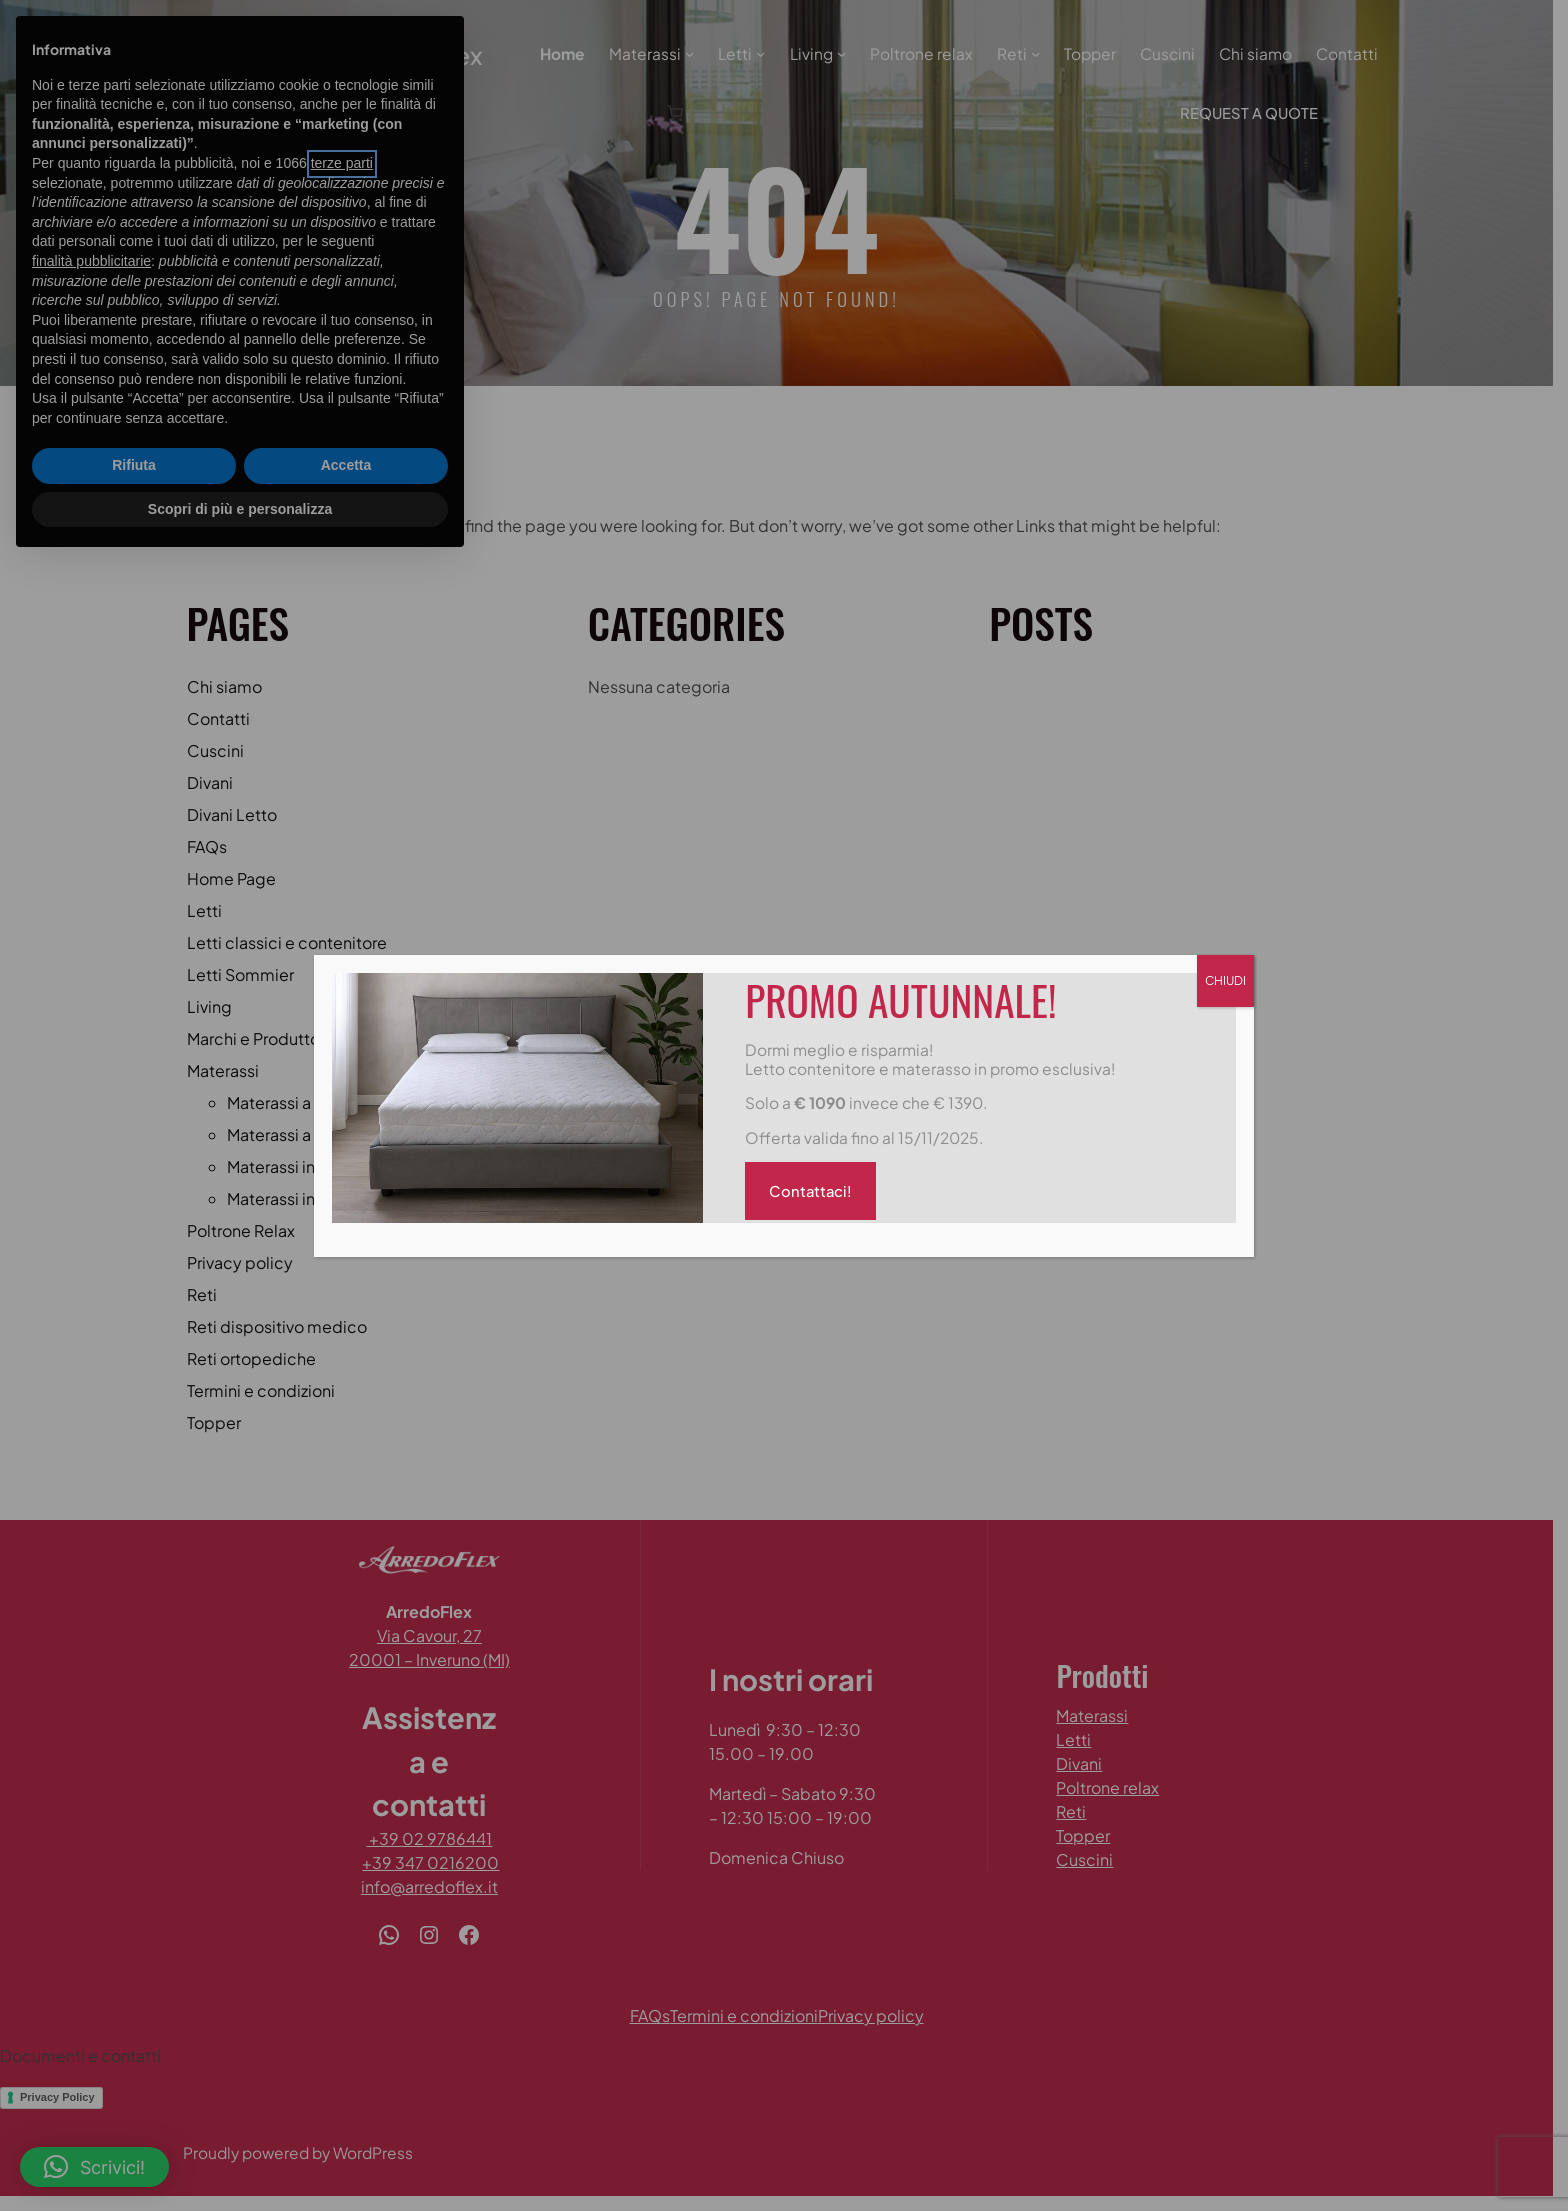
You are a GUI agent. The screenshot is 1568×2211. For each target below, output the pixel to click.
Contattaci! (811, 1191)
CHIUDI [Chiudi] (1225, 980)
